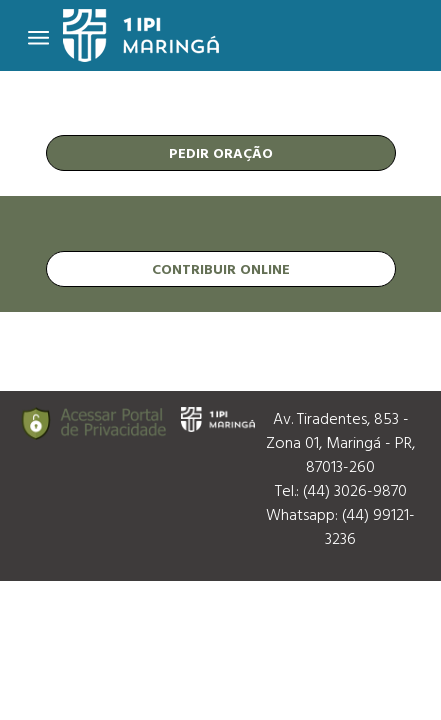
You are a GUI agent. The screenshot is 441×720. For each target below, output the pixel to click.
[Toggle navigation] (39, 36)
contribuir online (221, 268)
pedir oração (221, 152)
